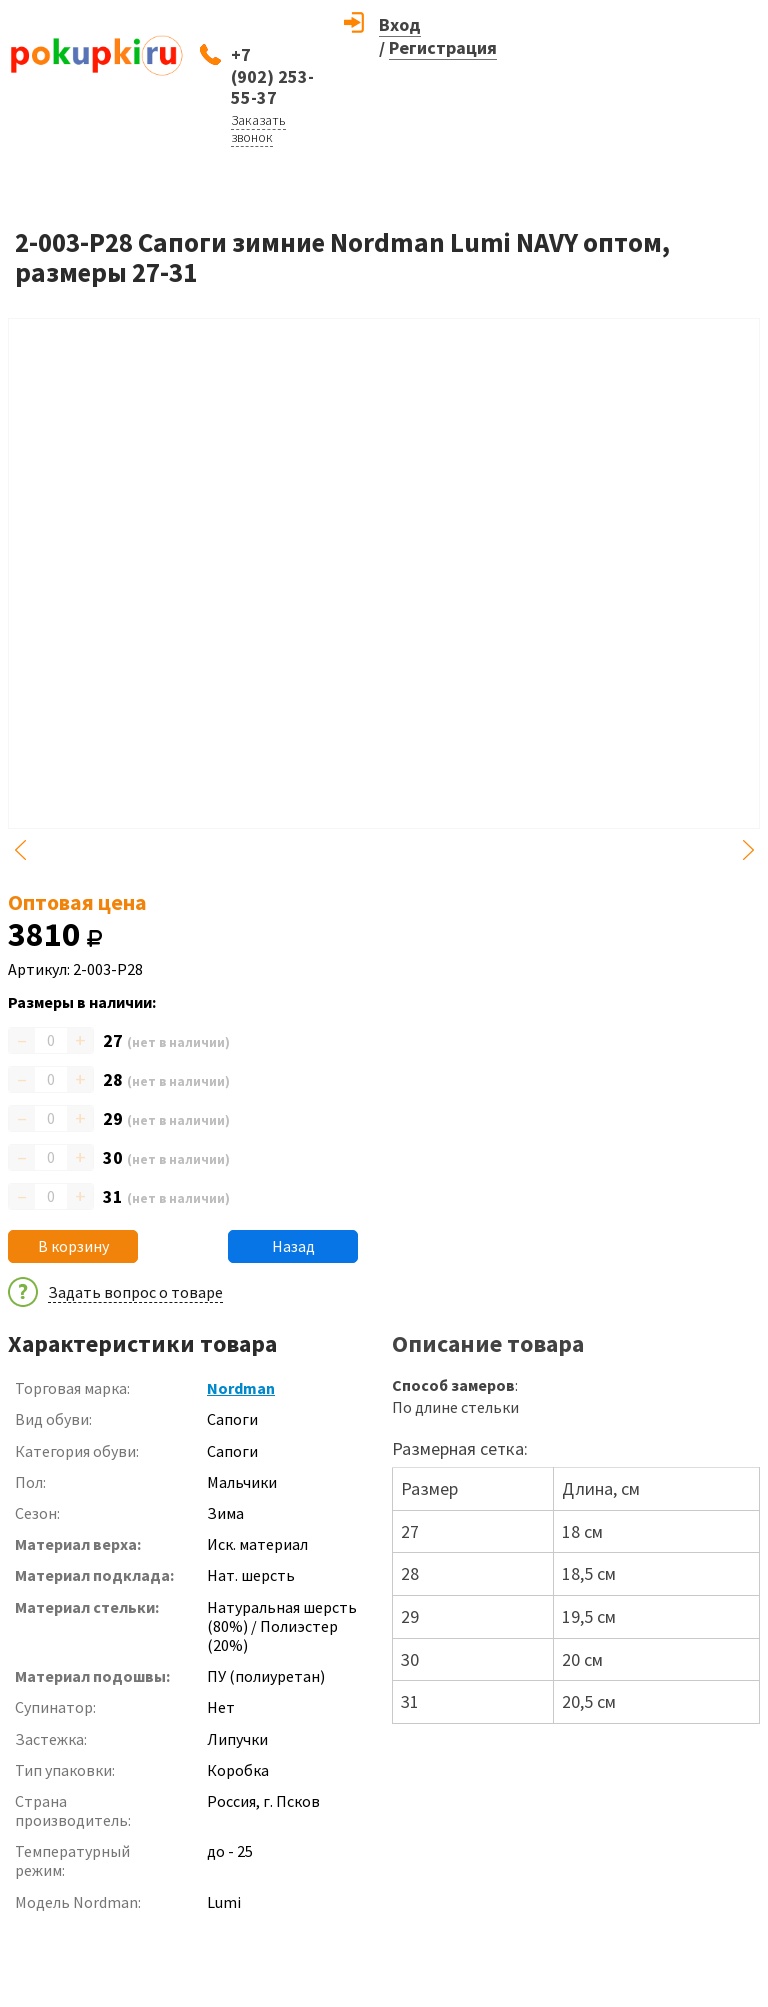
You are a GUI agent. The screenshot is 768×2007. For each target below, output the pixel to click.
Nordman (241, 1388)
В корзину (73, 1246)
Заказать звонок (258, 128)
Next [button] (748, 850)
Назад (293, 1246)
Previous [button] (20, 850)
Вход (400, 24)
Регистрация (443, 47)
